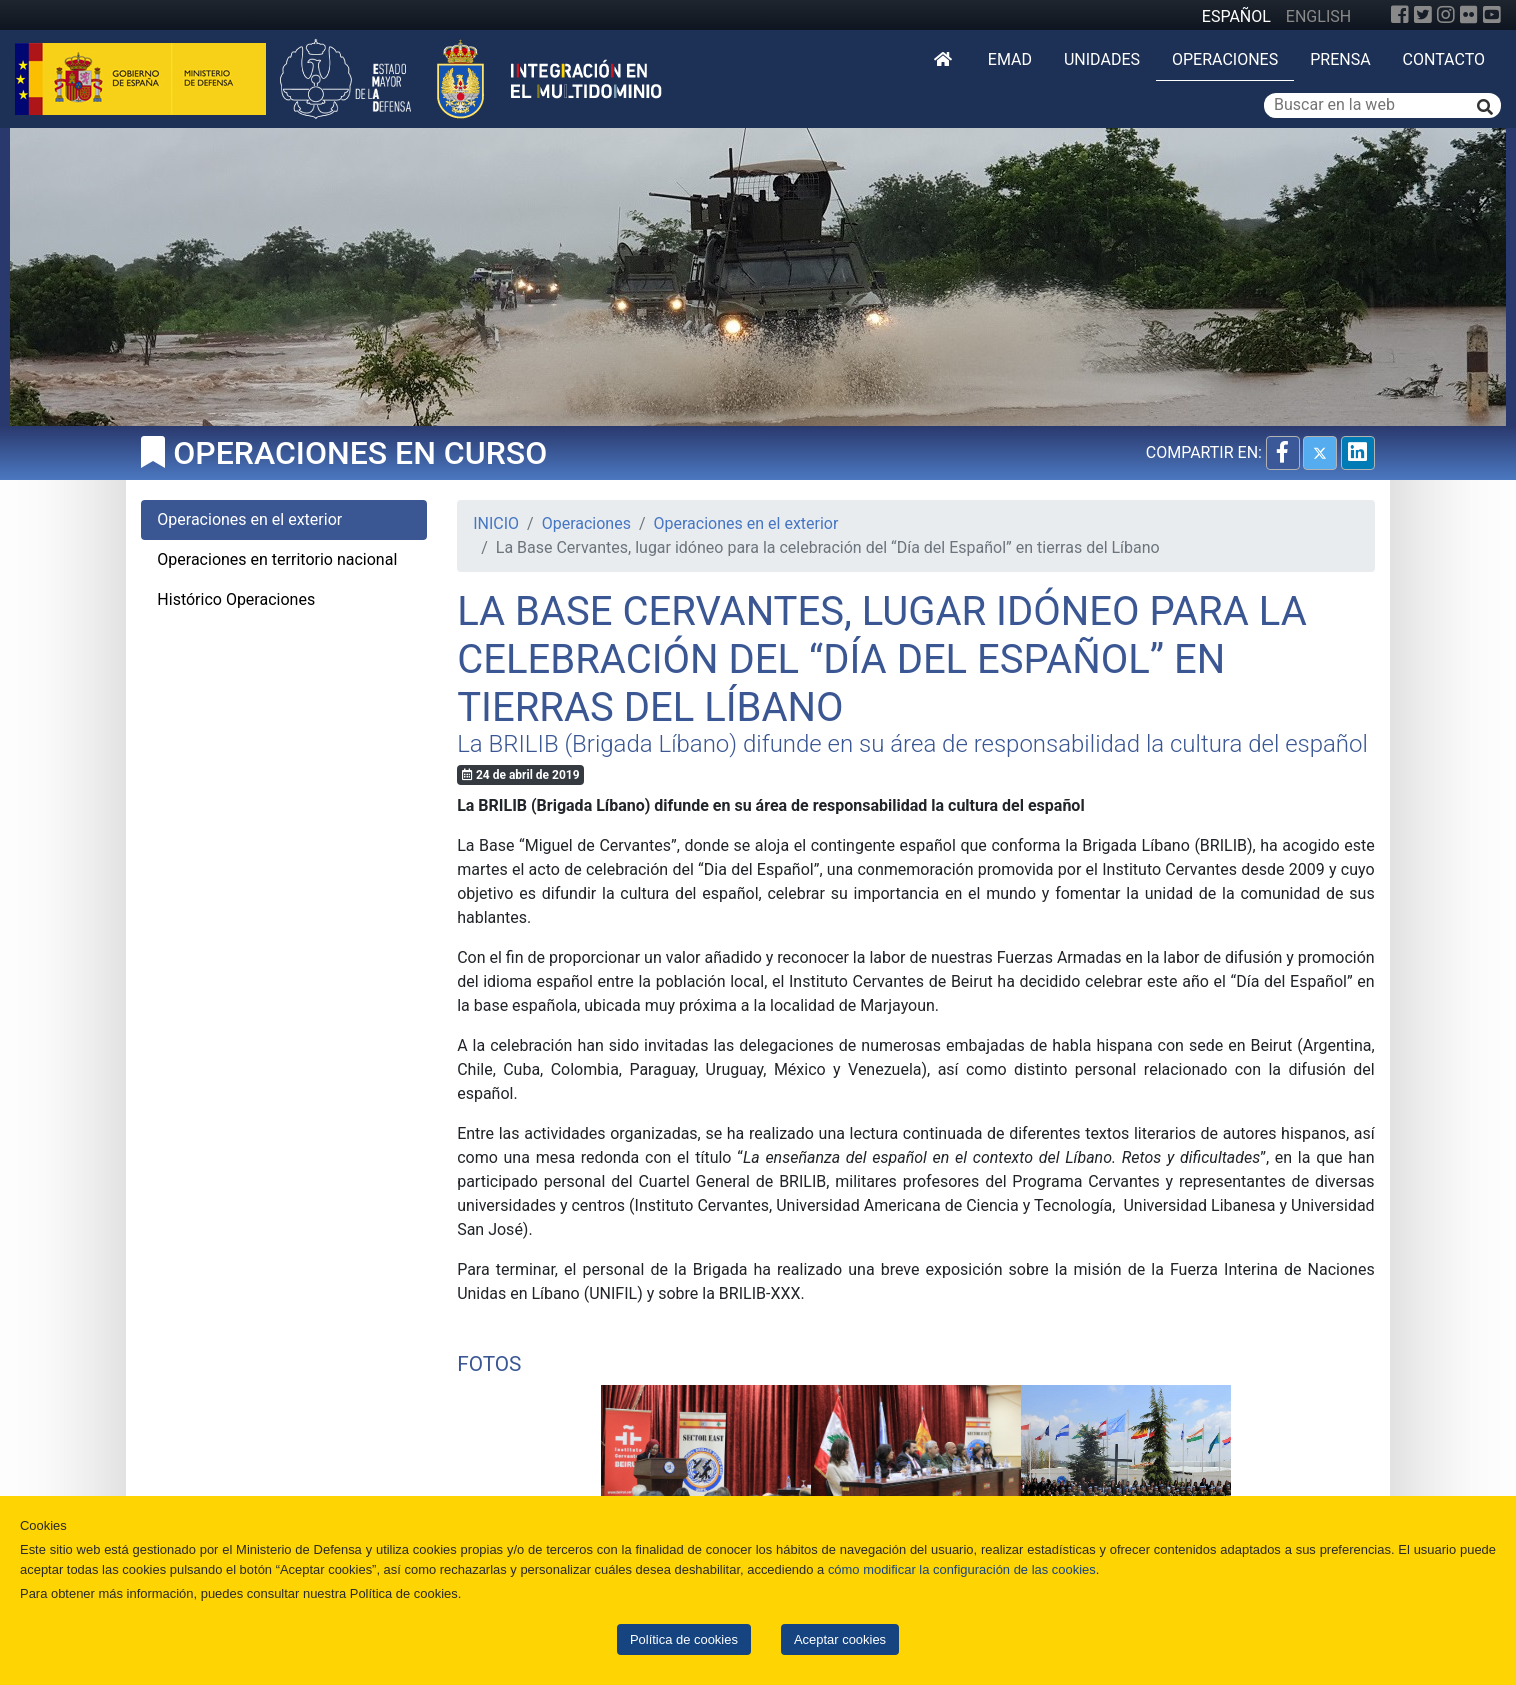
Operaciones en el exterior (746, 523)
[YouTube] (1492, 15)
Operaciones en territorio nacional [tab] (277, 559)
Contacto (1444, 59)
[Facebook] (1400, 15)
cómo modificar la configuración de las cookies (962, 1569)
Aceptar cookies (840, 1639)
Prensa (1340, 59)
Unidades (1102, 59)
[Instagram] (1446, 15)
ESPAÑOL (1236, 16)
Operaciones (1225, 59)
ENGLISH (1318, 16)
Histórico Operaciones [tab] (236, 599)
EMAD (1010, 59)
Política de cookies (684, 1639)
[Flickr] (1469, 15)
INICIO (496, 523)
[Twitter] (1423, 15)
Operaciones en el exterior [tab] (249, 519)
